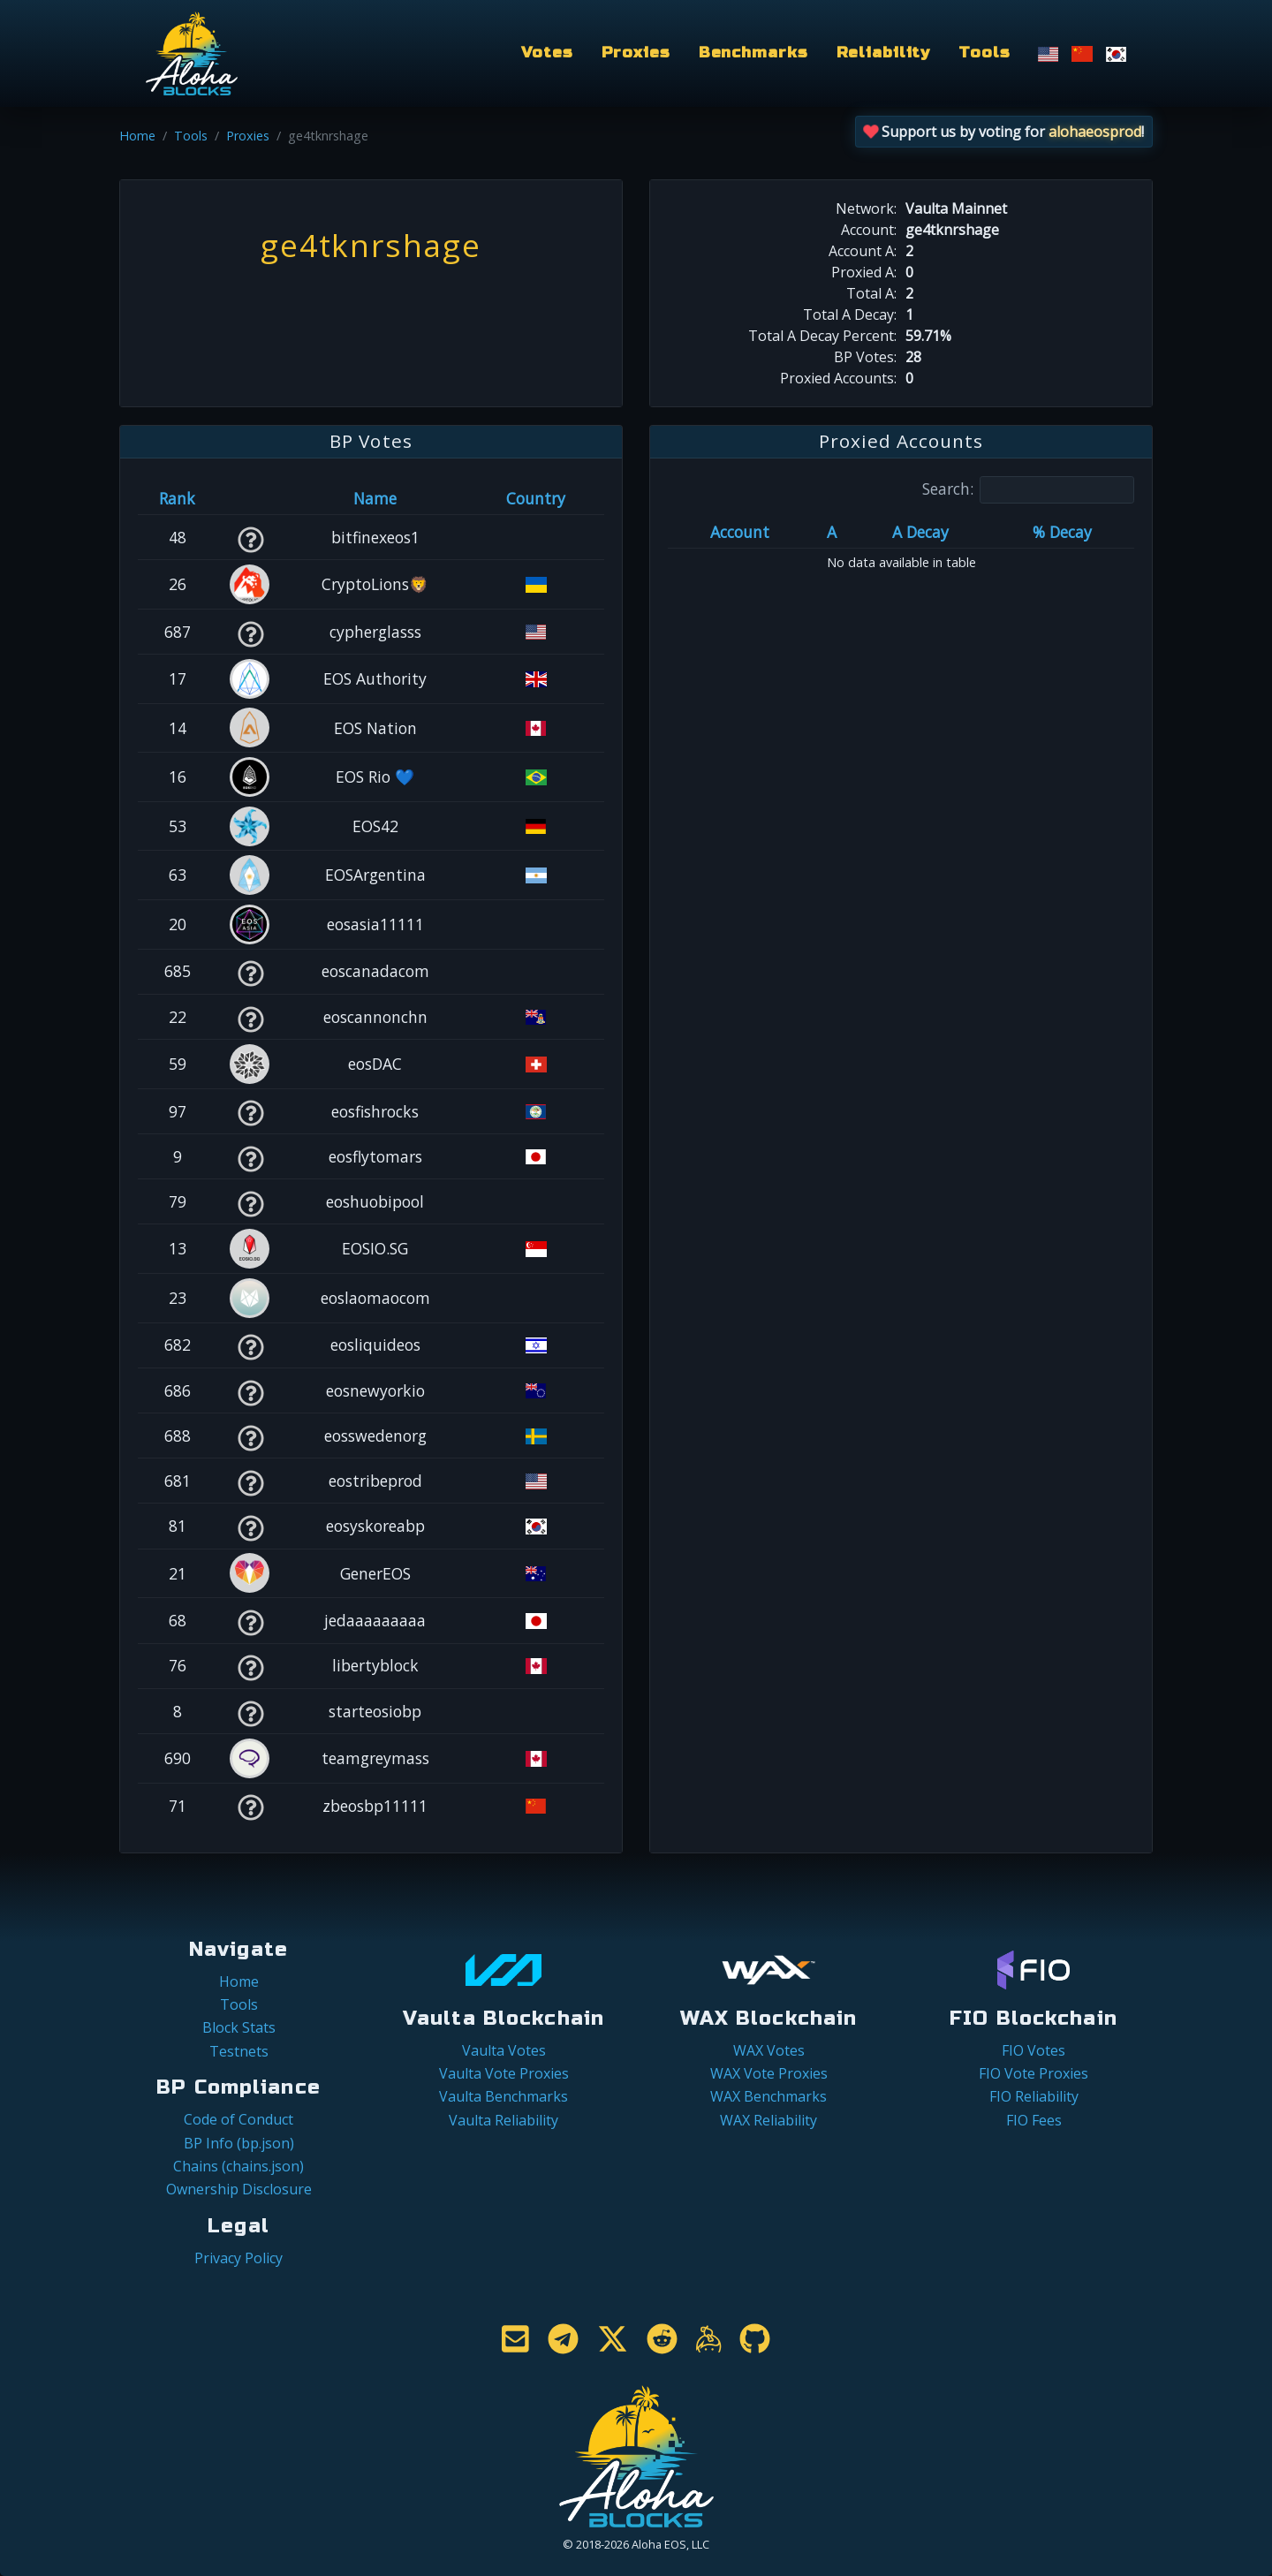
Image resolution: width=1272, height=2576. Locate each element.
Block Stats (239, 2027)
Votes (546, 52)
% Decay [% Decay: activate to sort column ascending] (1062, 531)
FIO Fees (1034, 2120)
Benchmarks (753, 52)
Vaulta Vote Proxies (504, 2073)
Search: (1028, 490)
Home (137, 135)
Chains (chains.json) (238, 2166)
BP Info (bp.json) (239, 2143)
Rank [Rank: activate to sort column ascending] (177, 498)
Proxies (636, 52)
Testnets (239, 2051)
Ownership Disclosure (239, 2189)
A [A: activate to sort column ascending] (832, 531)
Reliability (884, 52)
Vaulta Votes (504, 2050)
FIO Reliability (1034, 2096)
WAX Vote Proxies (769, 2073)
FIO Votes (1033, 2050)
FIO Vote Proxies (1033, 2073)
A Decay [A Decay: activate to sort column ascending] (920, 531)
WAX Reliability (768, 2120)
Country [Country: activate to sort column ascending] (535, 498)
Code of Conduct (238, 2119)
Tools (984, 52)
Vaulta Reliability (503, 2120)
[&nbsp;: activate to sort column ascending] (250, 498)
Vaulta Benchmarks (503, 2096)
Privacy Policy (238, 2258)
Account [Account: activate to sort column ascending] (739, 531)
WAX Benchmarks (768, 2096)
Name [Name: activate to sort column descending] (375, 498)
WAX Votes (769, 2050)
